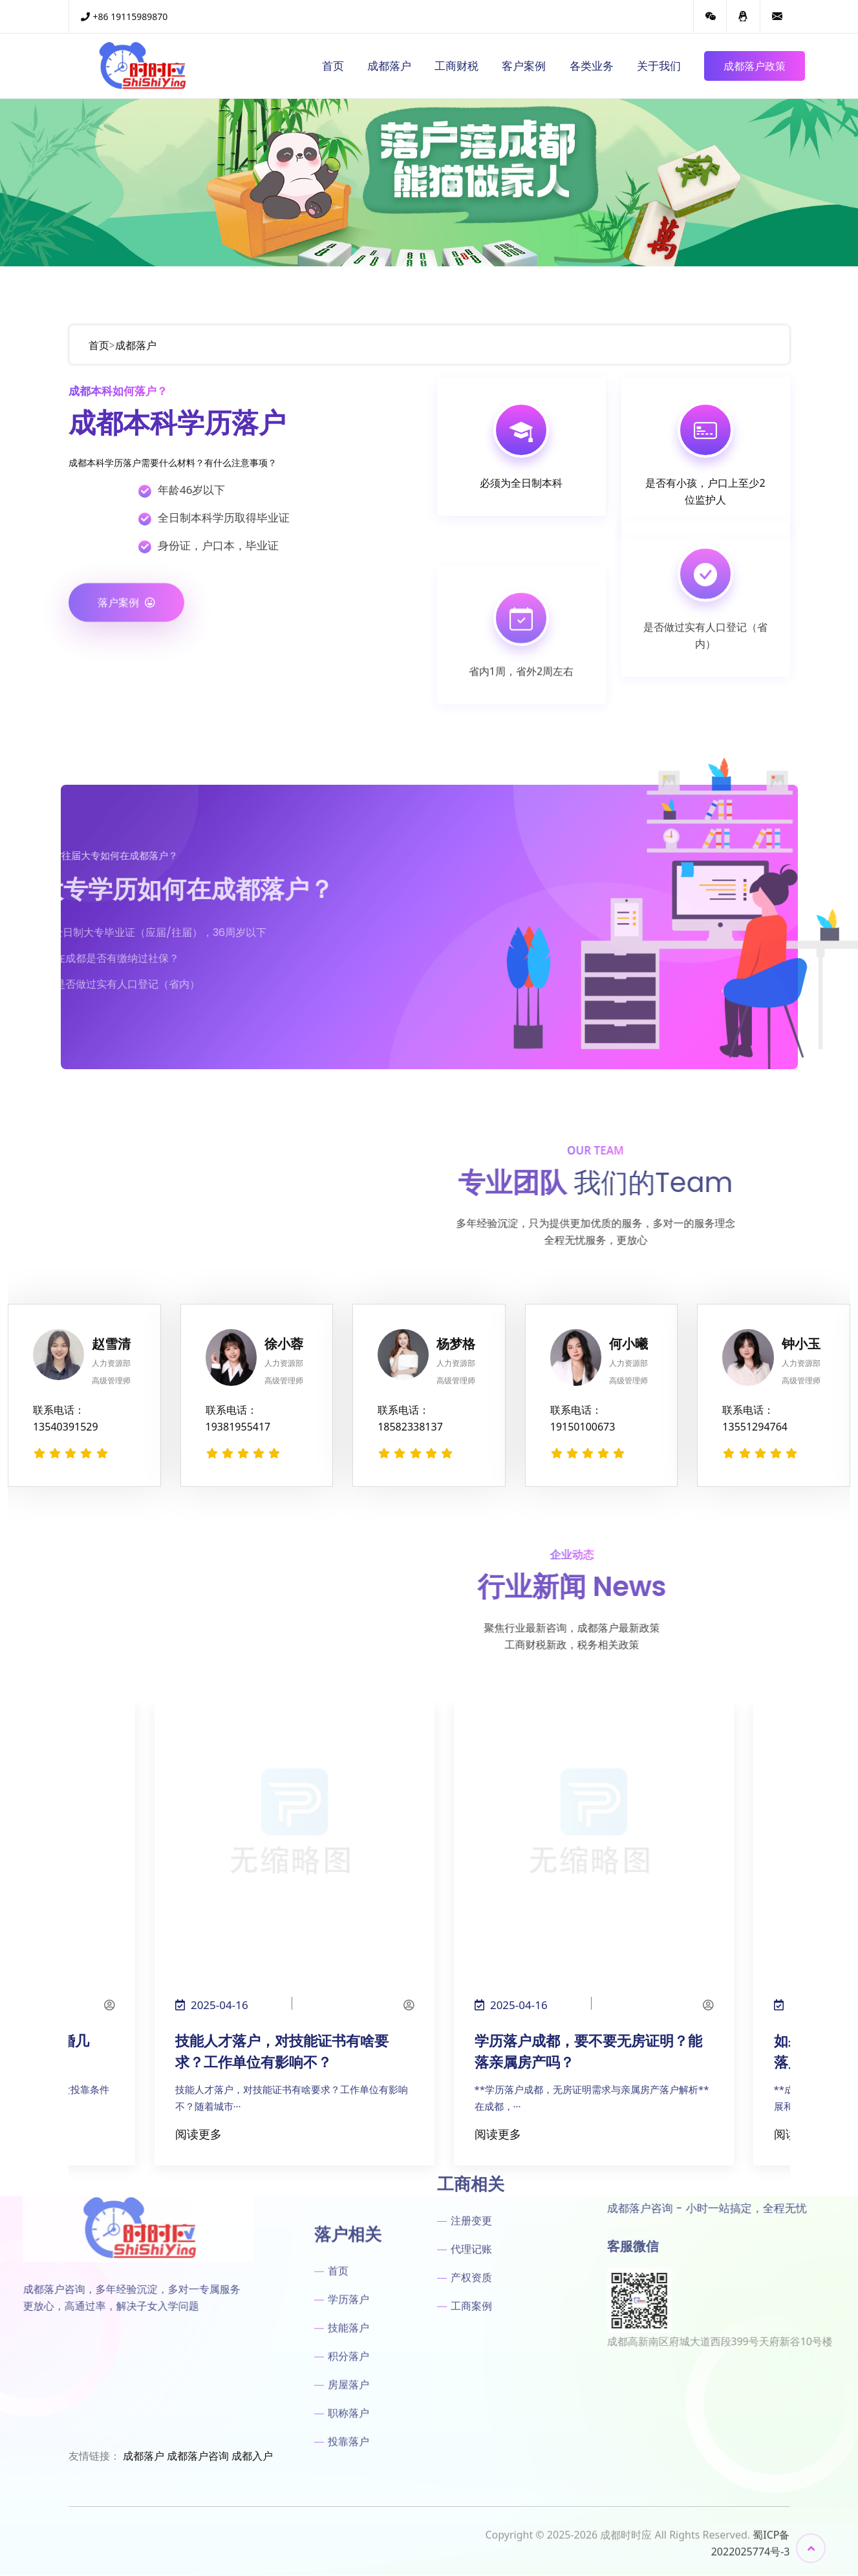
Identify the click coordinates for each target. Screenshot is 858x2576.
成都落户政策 (755, 66)
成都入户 (252, 2456)
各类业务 (592, 65)
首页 (333, 65)
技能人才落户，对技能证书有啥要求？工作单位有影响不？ (282, 2051)
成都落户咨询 (198, 2456)
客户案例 (524, 65)
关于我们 (659, 65)
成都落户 (389, 65)
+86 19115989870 (124, 16)
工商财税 (456, 65)
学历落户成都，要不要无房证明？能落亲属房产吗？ (588, 2051)
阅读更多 (198, 2134)
